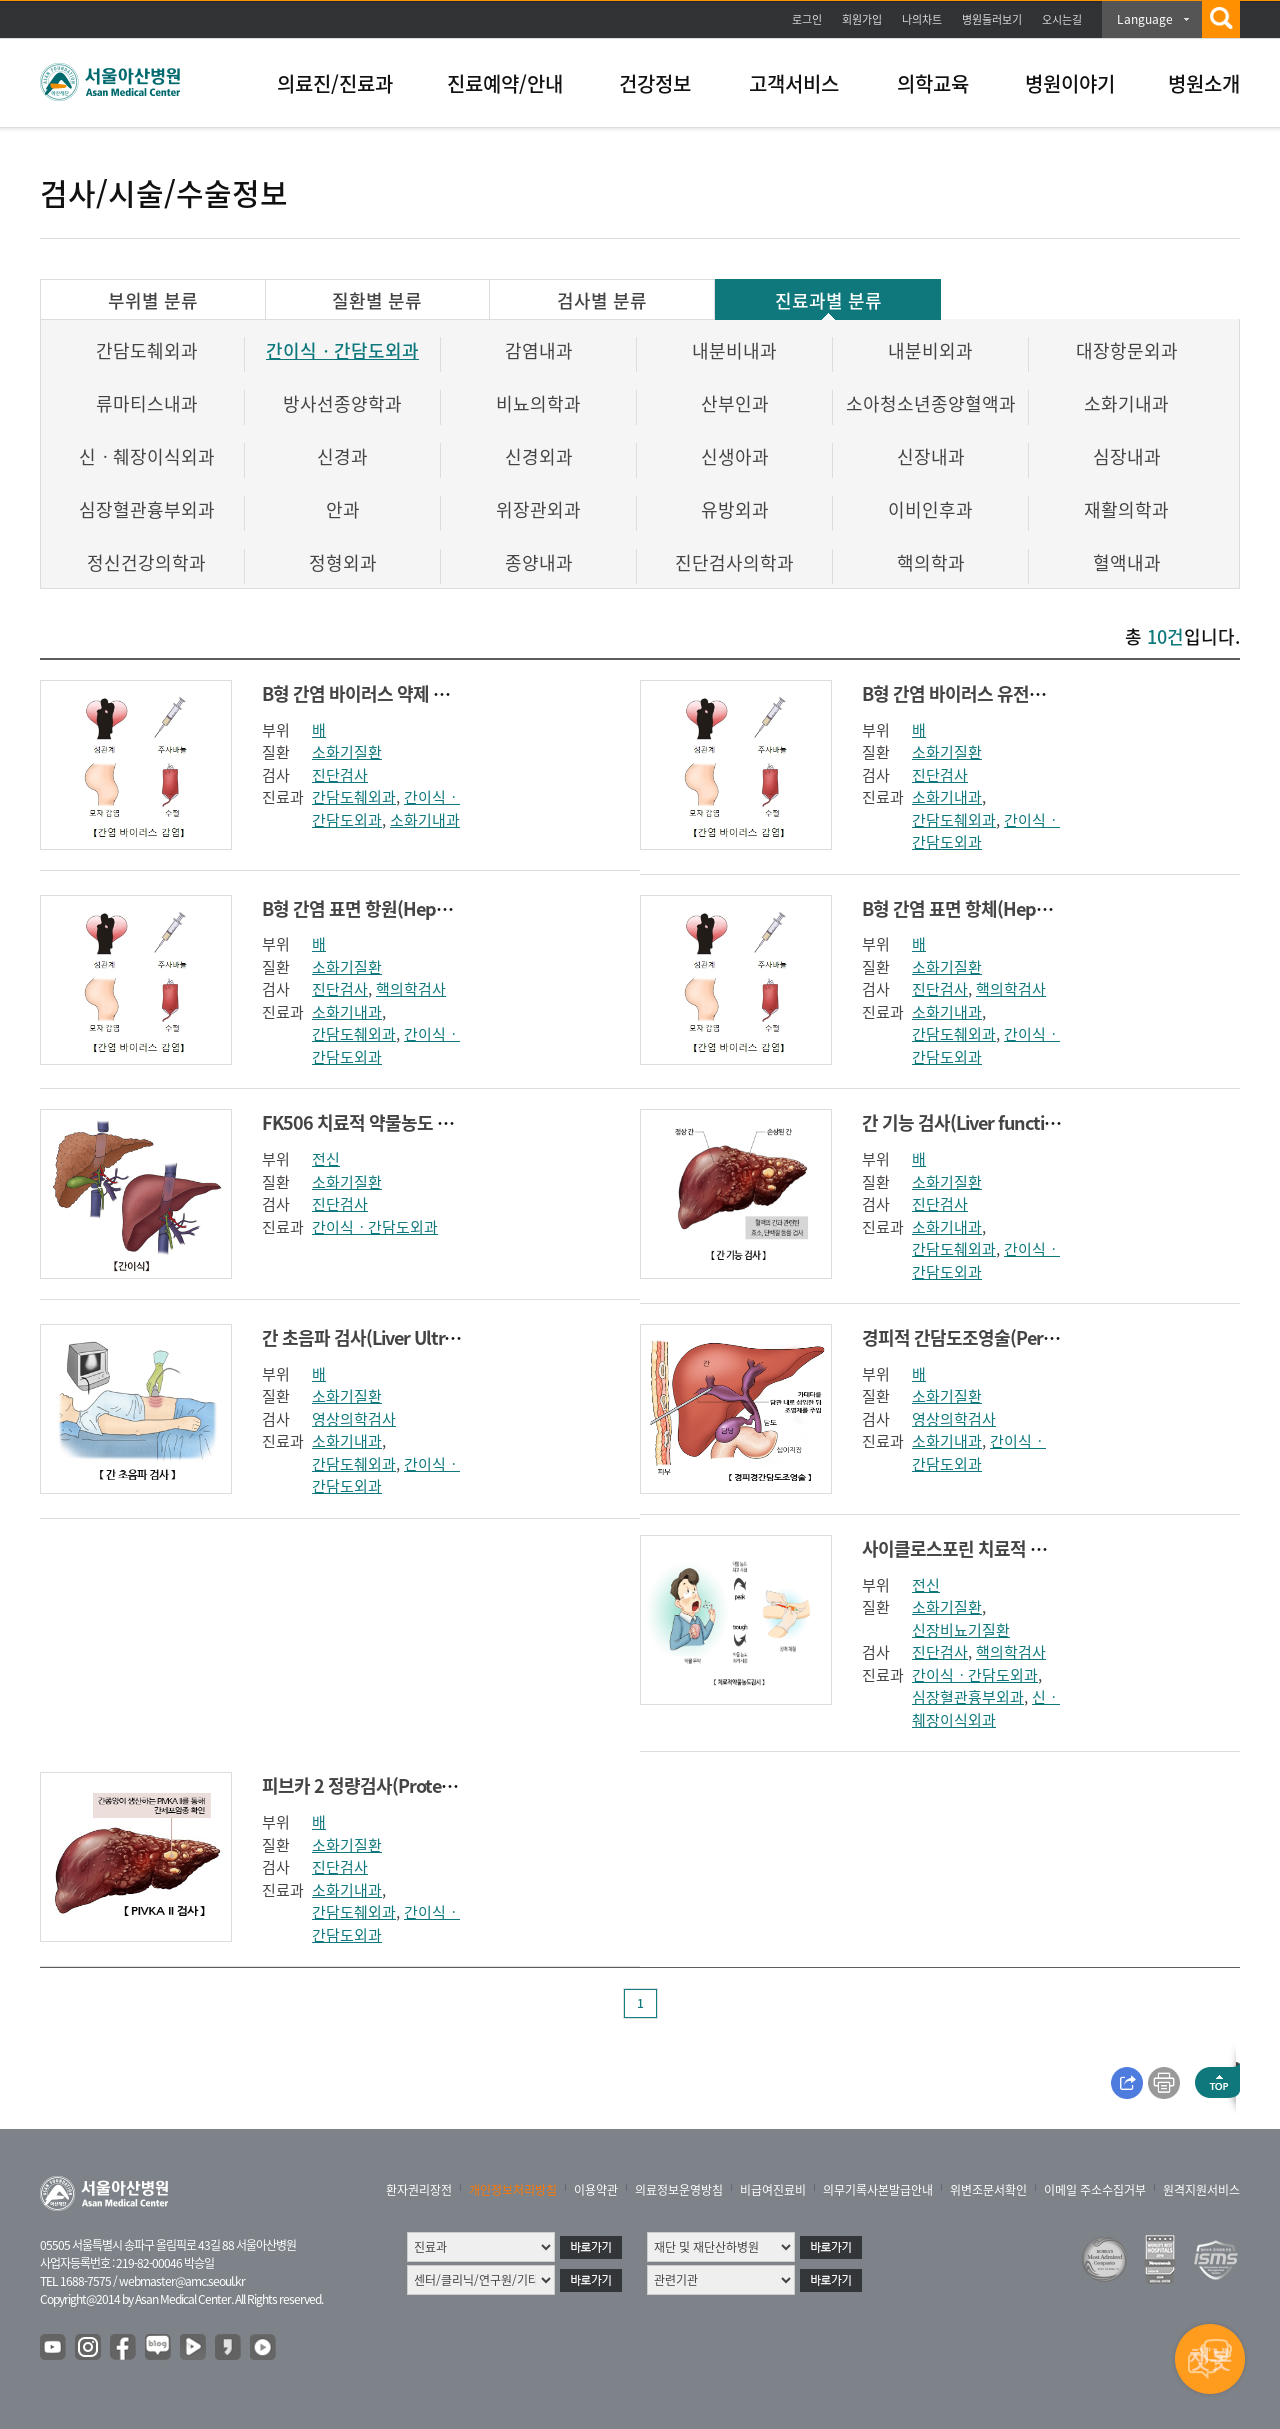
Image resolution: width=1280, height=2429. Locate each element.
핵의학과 (931, 562)
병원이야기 (1070, 83)
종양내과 (539, 562)
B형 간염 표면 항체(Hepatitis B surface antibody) (1048, 908)
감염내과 (539, 350)
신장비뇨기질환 (961, 1630)
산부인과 (735, 403)
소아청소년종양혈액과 (931, 403)
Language (1145, 19)
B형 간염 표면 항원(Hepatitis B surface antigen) (443, 908)
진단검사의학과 (734, 562)
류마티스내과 (147, 403)
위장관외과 (538, 509)
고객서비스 (794, 83)
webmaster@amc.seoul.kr (182, 2281)
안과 (343, 509)
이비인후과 (930, 509)
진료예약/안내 (505, 83)
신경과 (342, 456)
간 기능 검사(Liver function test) (984, 1122)
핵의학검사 (411, 989)
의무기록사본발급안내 (878, 2190)
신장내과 (931, 456)
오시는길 (1062, 19)
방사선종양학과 (342, 403)
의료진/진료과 (335, 83)
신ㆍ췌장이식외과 (147, 456)
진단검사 (340, 775)
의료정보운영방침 (679, 2190)
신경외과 (539, 456)
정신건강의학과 (146, 562)
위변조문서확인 (988, 2190)
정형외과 (343, 562)
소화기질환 (347, 752)
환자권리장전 (419, 2190)
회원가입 (862, 19)
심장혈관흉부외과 (147, 509)
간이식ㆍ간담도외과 (342, 350)
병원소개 (1204, 83)
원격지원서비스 (1201, 2190)
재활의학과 (1126, 509)
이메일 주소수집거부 (1095, 2190)
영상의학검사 (354, 1419)
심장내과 (1127, 456)
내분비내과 (734, 350)
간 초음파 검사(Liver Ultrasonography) (409, 1337)
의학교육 (933, 83)
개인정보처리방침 (513, 2190)
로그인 (807, 19)
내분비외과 (930, 350)
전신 (326, 1159)
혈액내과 (1127, 562)
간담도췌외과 (147, 350)
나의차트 (922, 19)
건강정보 (655, 83)
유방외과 (735, 509)
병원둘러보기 (992, 19)
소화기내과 (1126, 403)
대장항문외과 (1127, 350)
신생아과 (735, 456)
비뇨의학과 (538, 403)
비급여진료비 (773, 2190)
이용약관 (596, 2190)
